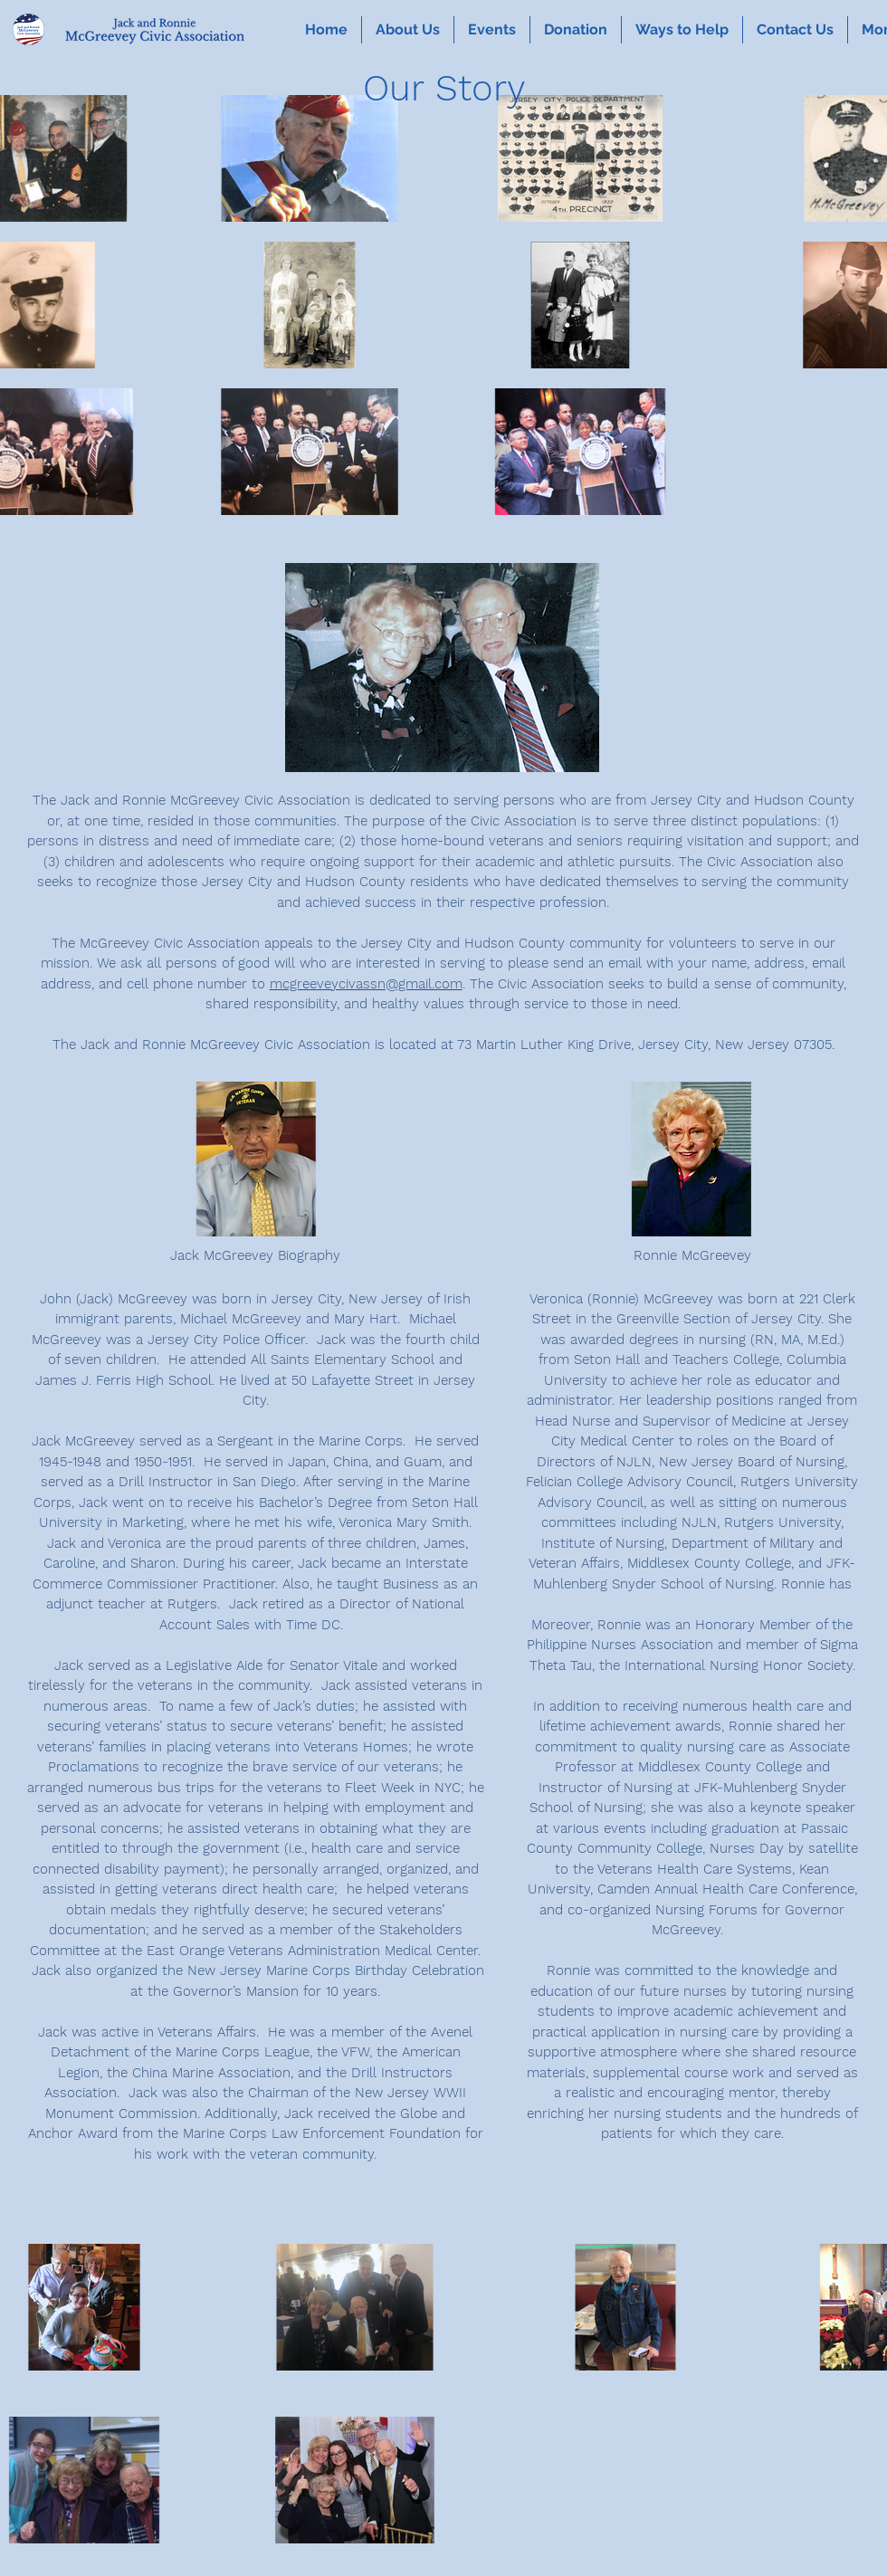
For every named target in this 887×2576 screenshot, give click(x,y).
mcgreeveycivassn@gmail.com (366, 984)
